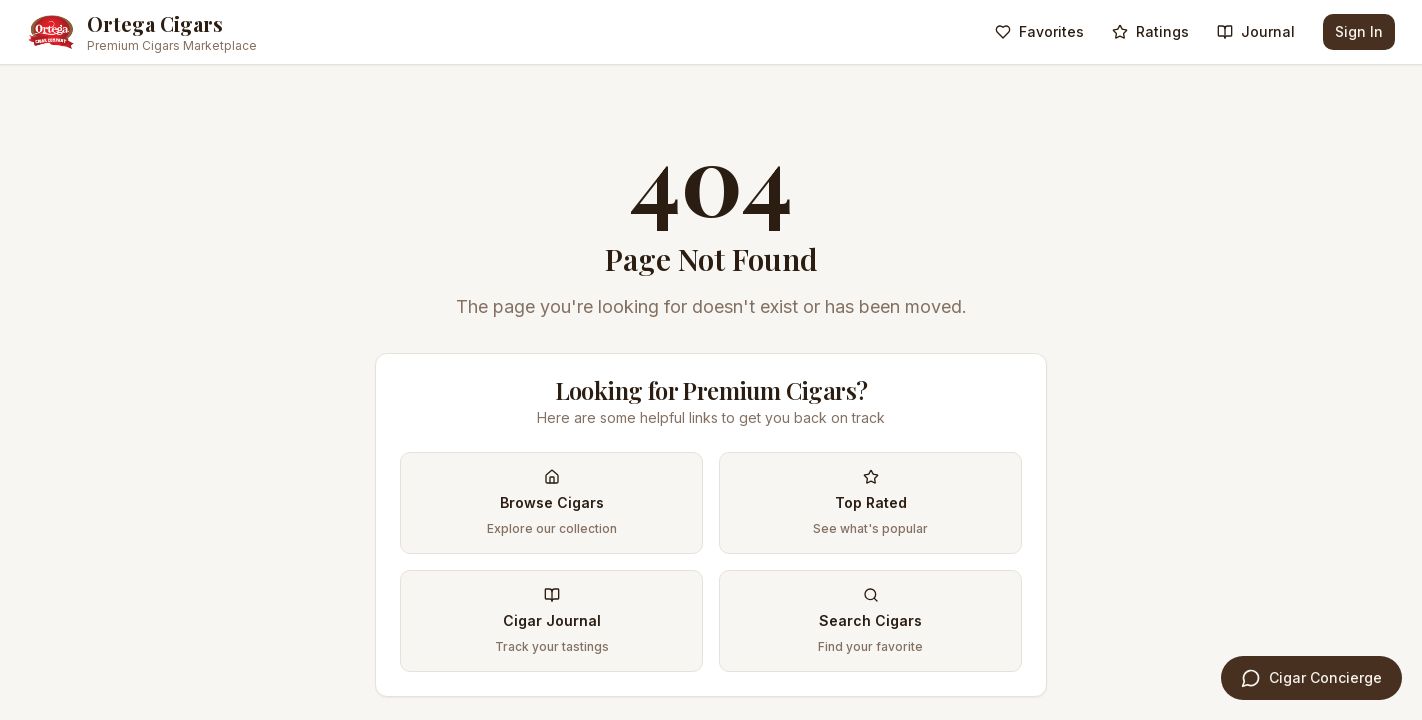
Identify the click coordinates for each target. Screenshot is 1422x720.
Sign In (1359, 31)
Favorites (1039, 31)
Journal (1256, 31)
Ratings (1150, 31)
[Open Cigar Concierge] (1311, 678)
